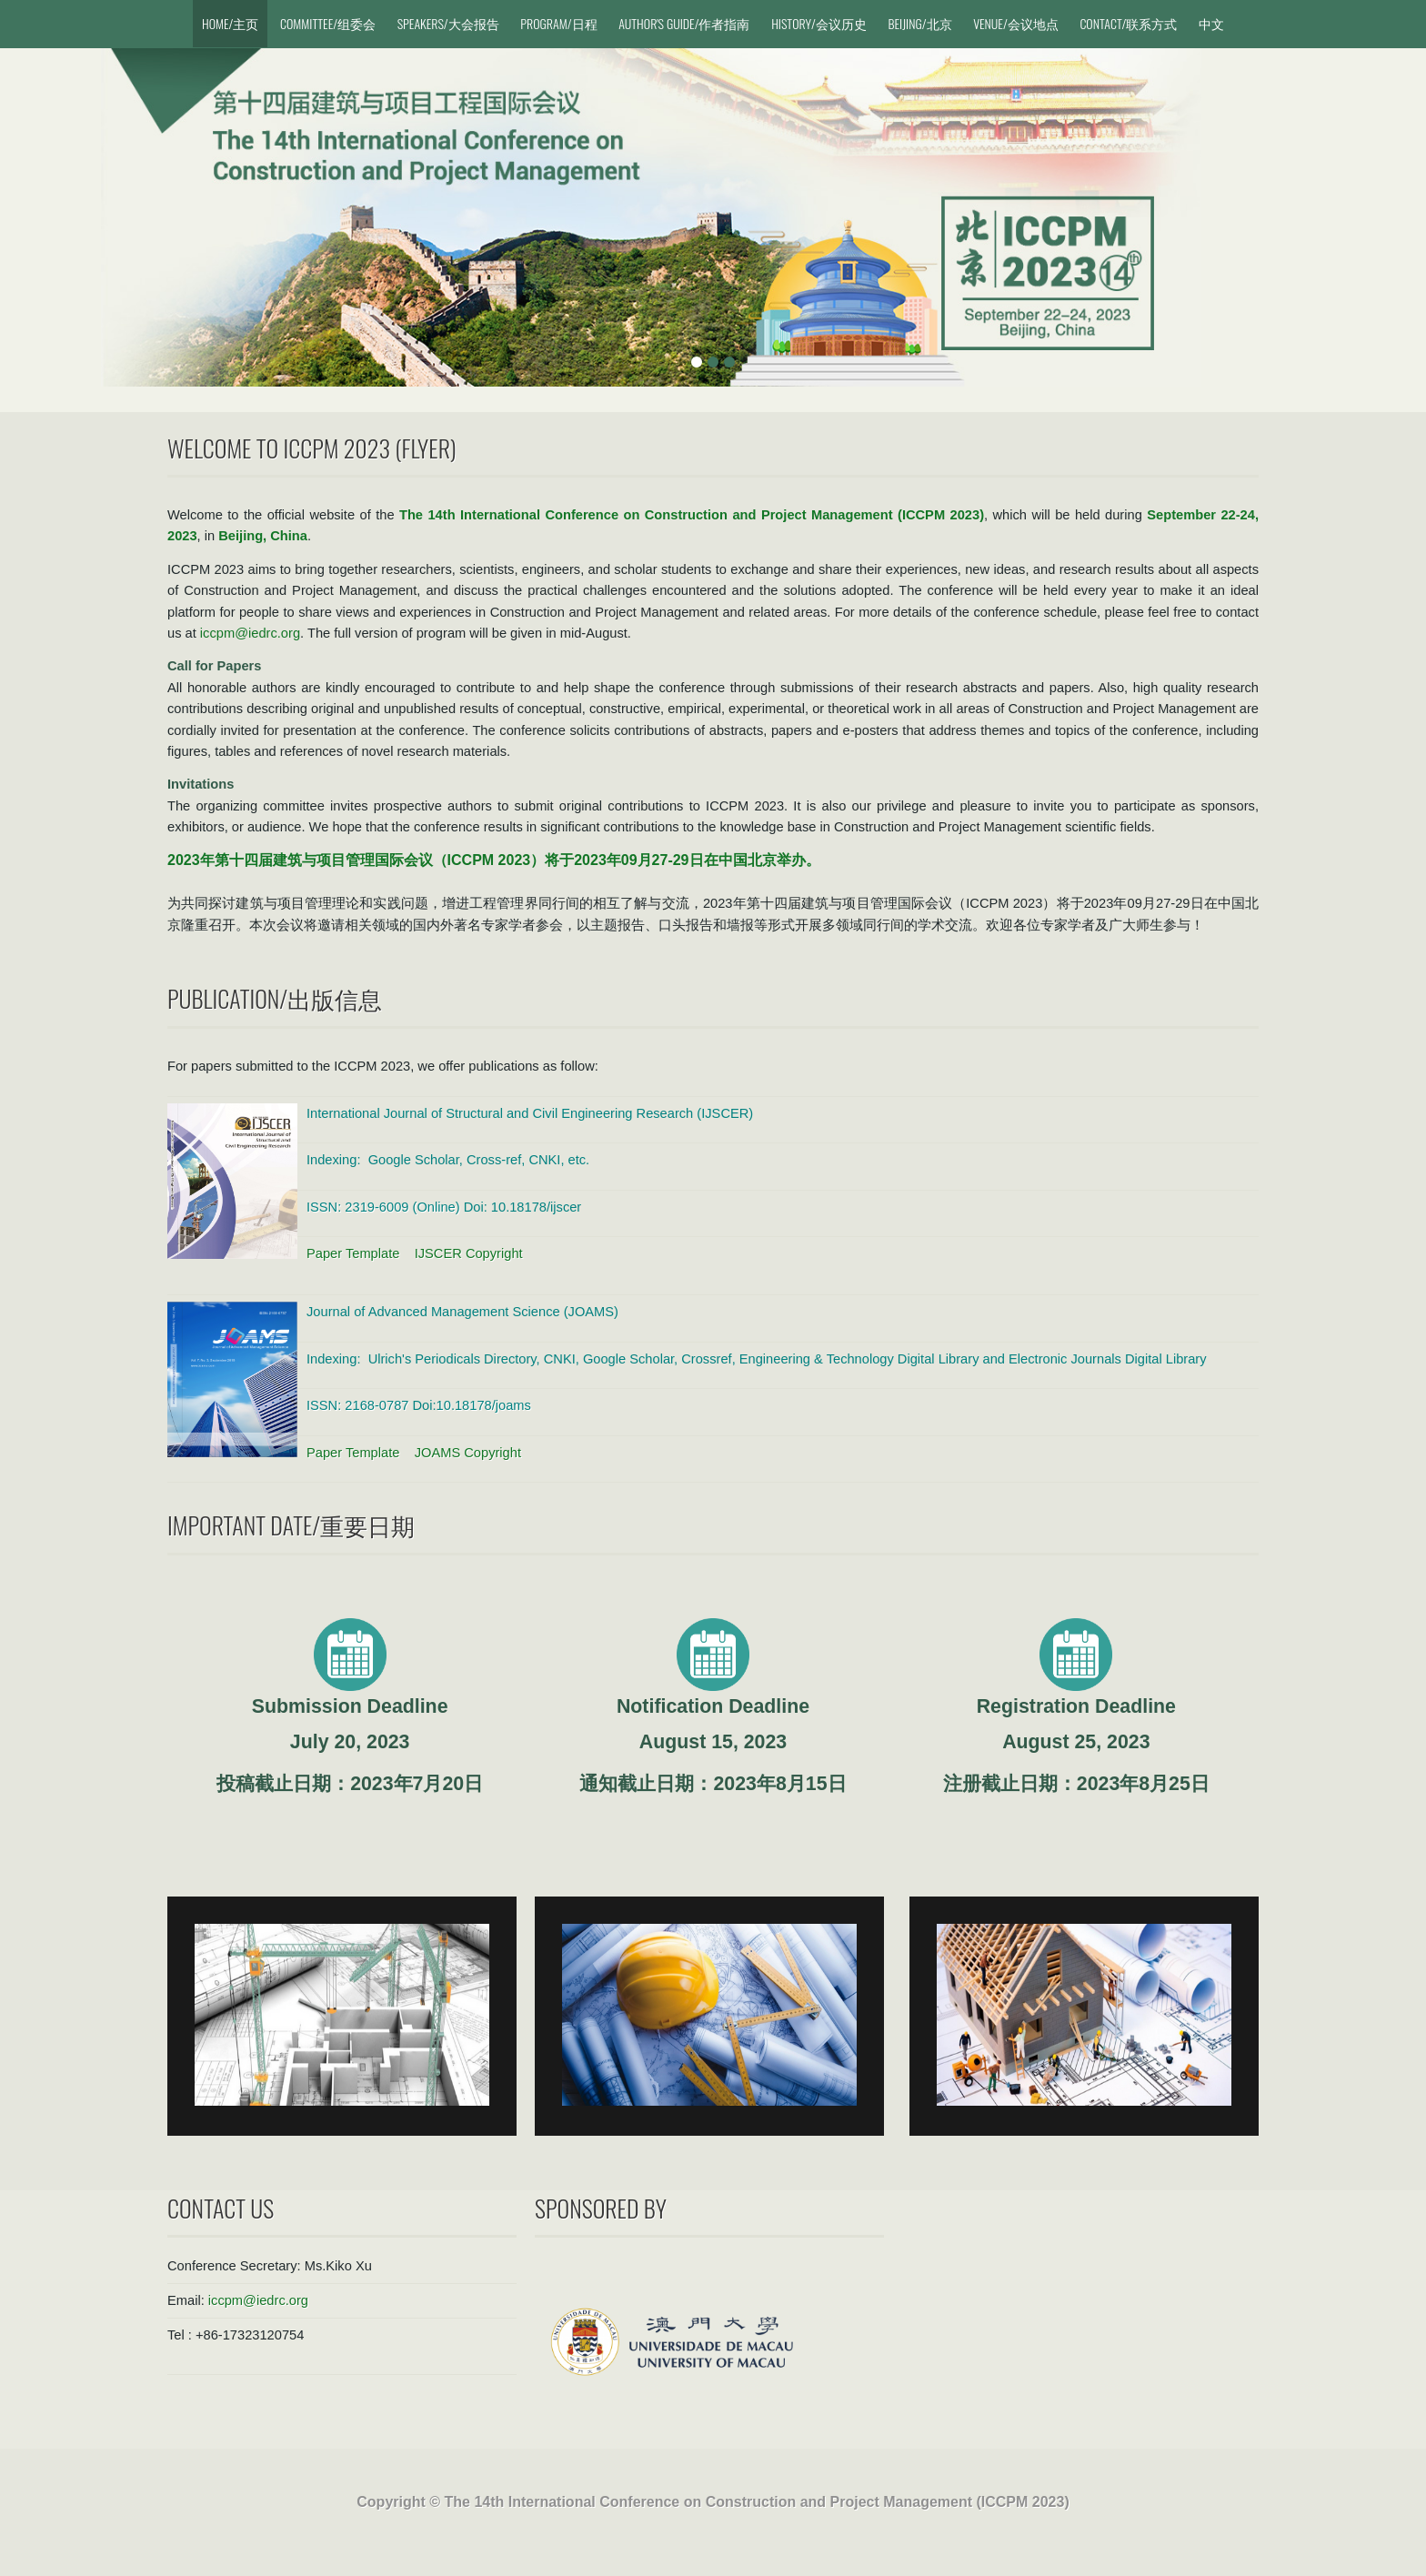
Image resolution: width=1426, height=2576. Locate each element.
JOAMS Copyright (468, 1452)
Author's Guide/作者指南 (683, 23)
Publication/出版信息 (274, 998)
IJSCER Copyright (469, 1253)
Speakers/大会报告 (448, 23)
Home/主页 (230, 23)
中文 (1211, 23)
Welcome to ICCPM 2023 (278, 448)
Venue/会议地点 (1016, 23)
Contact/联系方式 (1128, 23)
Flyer (426, 448)
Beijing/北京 (919, 23)
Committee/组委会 (328, 23)
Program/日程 (558, 23)
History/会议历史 (819, 23)
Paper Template (354, 1253)
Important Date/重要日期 (291, 1525)
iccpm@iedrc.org (250, 633)
